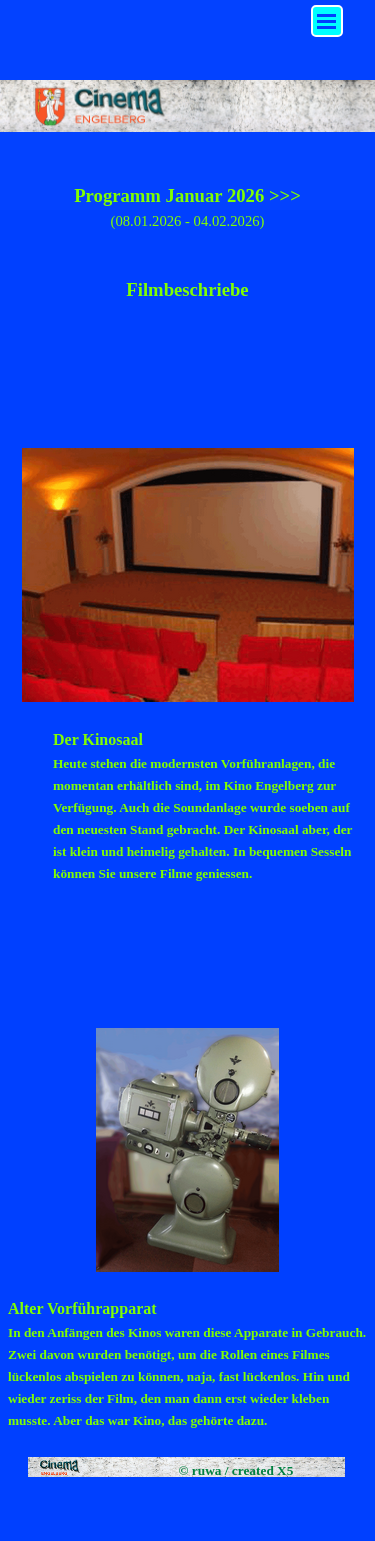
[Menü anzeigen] (327, 21)
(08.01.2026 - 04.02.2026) (188, 221)
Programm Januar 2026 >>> (187, 195)
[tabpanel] (187, 276)
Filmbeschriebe (187, 289)
